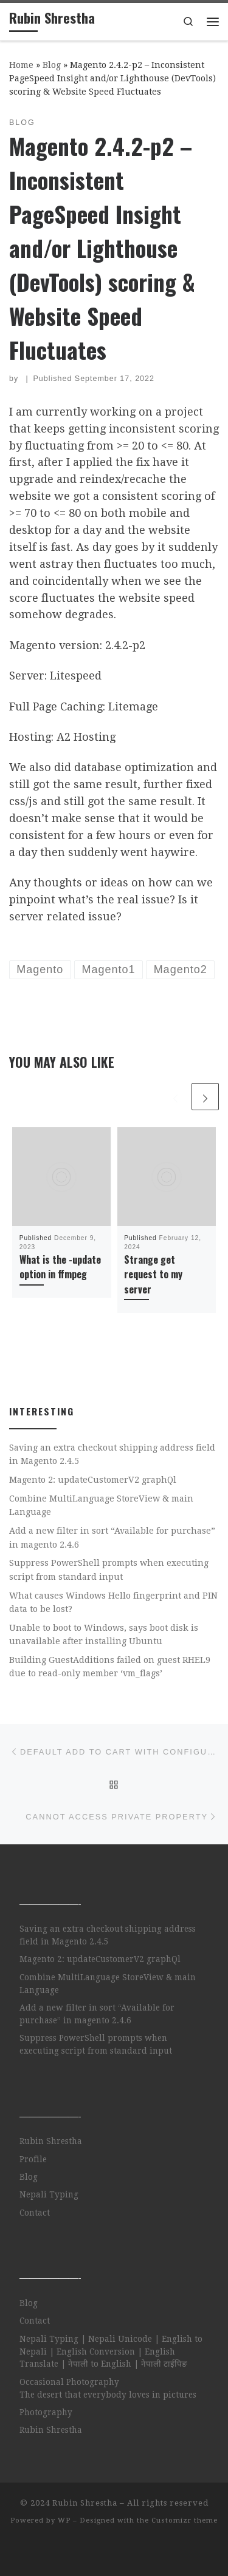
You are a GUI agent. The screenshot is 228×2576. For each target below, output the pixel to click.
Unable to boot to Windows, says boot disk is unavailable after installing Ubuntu (103, 1634)
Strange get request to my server (153, 1274)
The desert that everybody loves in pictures (107, 2394)
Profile (33, 2159)
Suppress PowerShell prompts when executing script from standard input (109, 1569)
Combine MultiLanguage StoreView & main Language (101, 1505)
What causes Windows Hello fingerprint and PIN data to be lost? (113, 1602)
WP (64, 2520)
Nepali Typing (48, 2194)
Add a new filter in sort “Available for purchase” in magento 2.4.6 (112, 1537)
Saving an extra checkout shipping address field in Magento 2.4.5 (112, 1454)
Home (21, 65)
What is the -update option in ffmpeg (60, 1266)
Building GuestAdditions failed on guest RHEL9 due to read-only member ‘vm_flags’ (109, 1666)
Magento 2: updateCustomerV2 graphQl (92, 1480)
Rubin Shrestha (50, 2141)
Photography (45, 2412)
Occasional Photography (69, 2382)
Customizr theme (184, 2520)
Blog (52, 65)
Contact (34, 2212)
